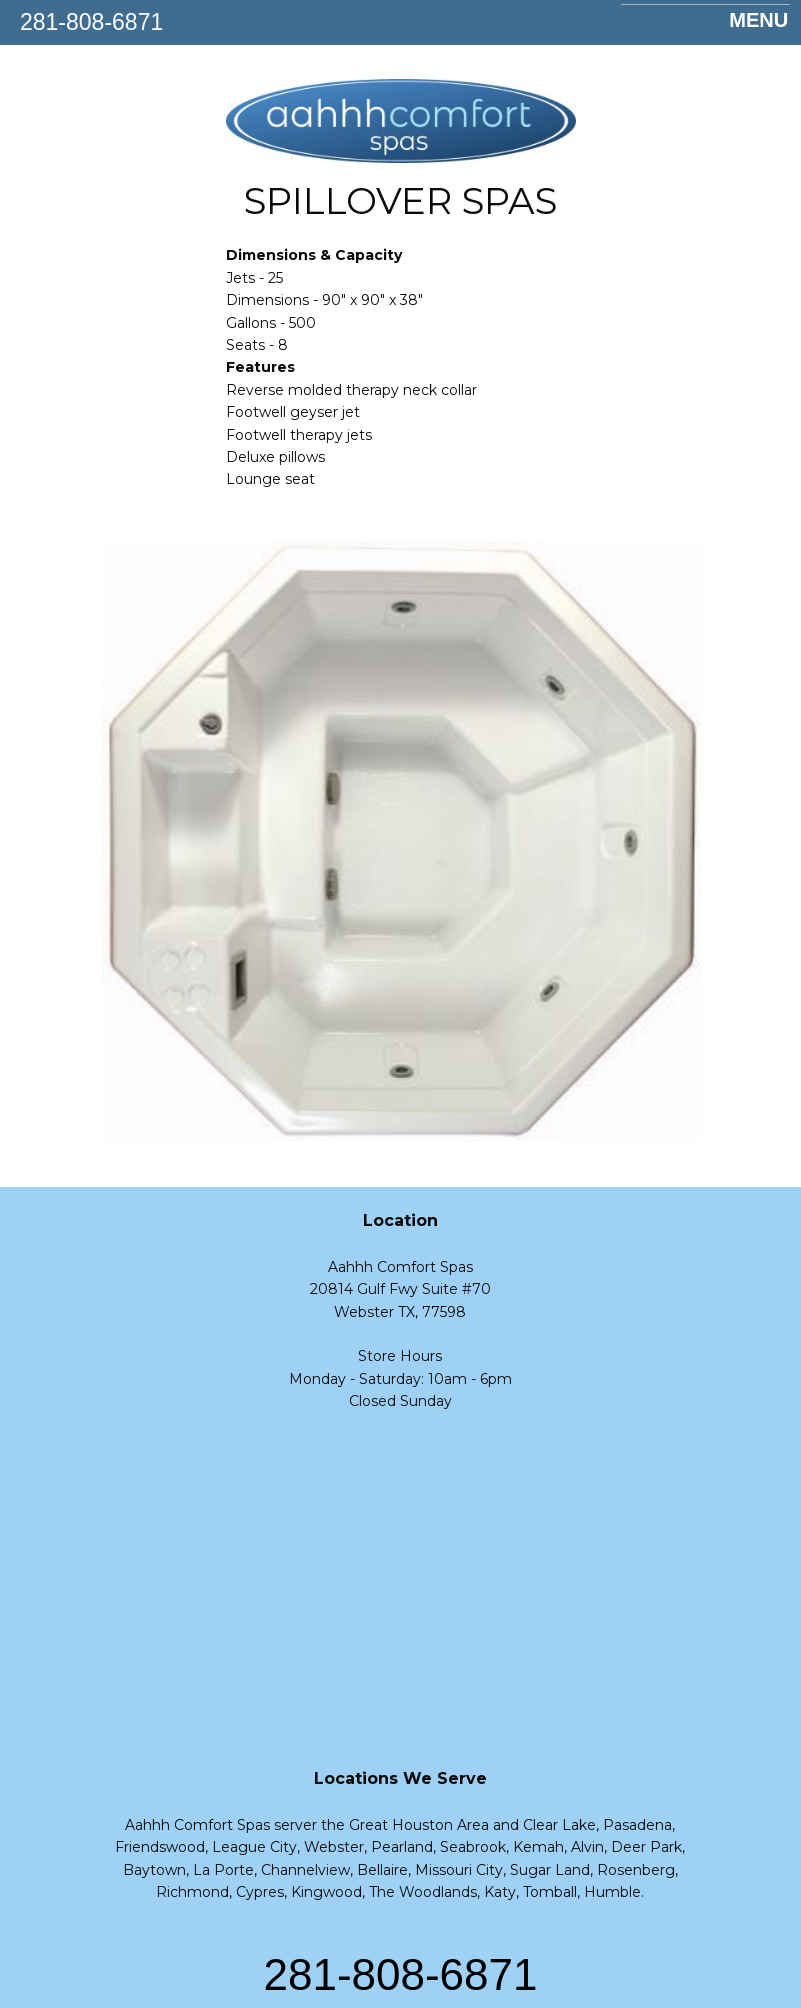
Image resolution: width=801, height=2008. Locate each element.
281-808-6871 (91, 22)
